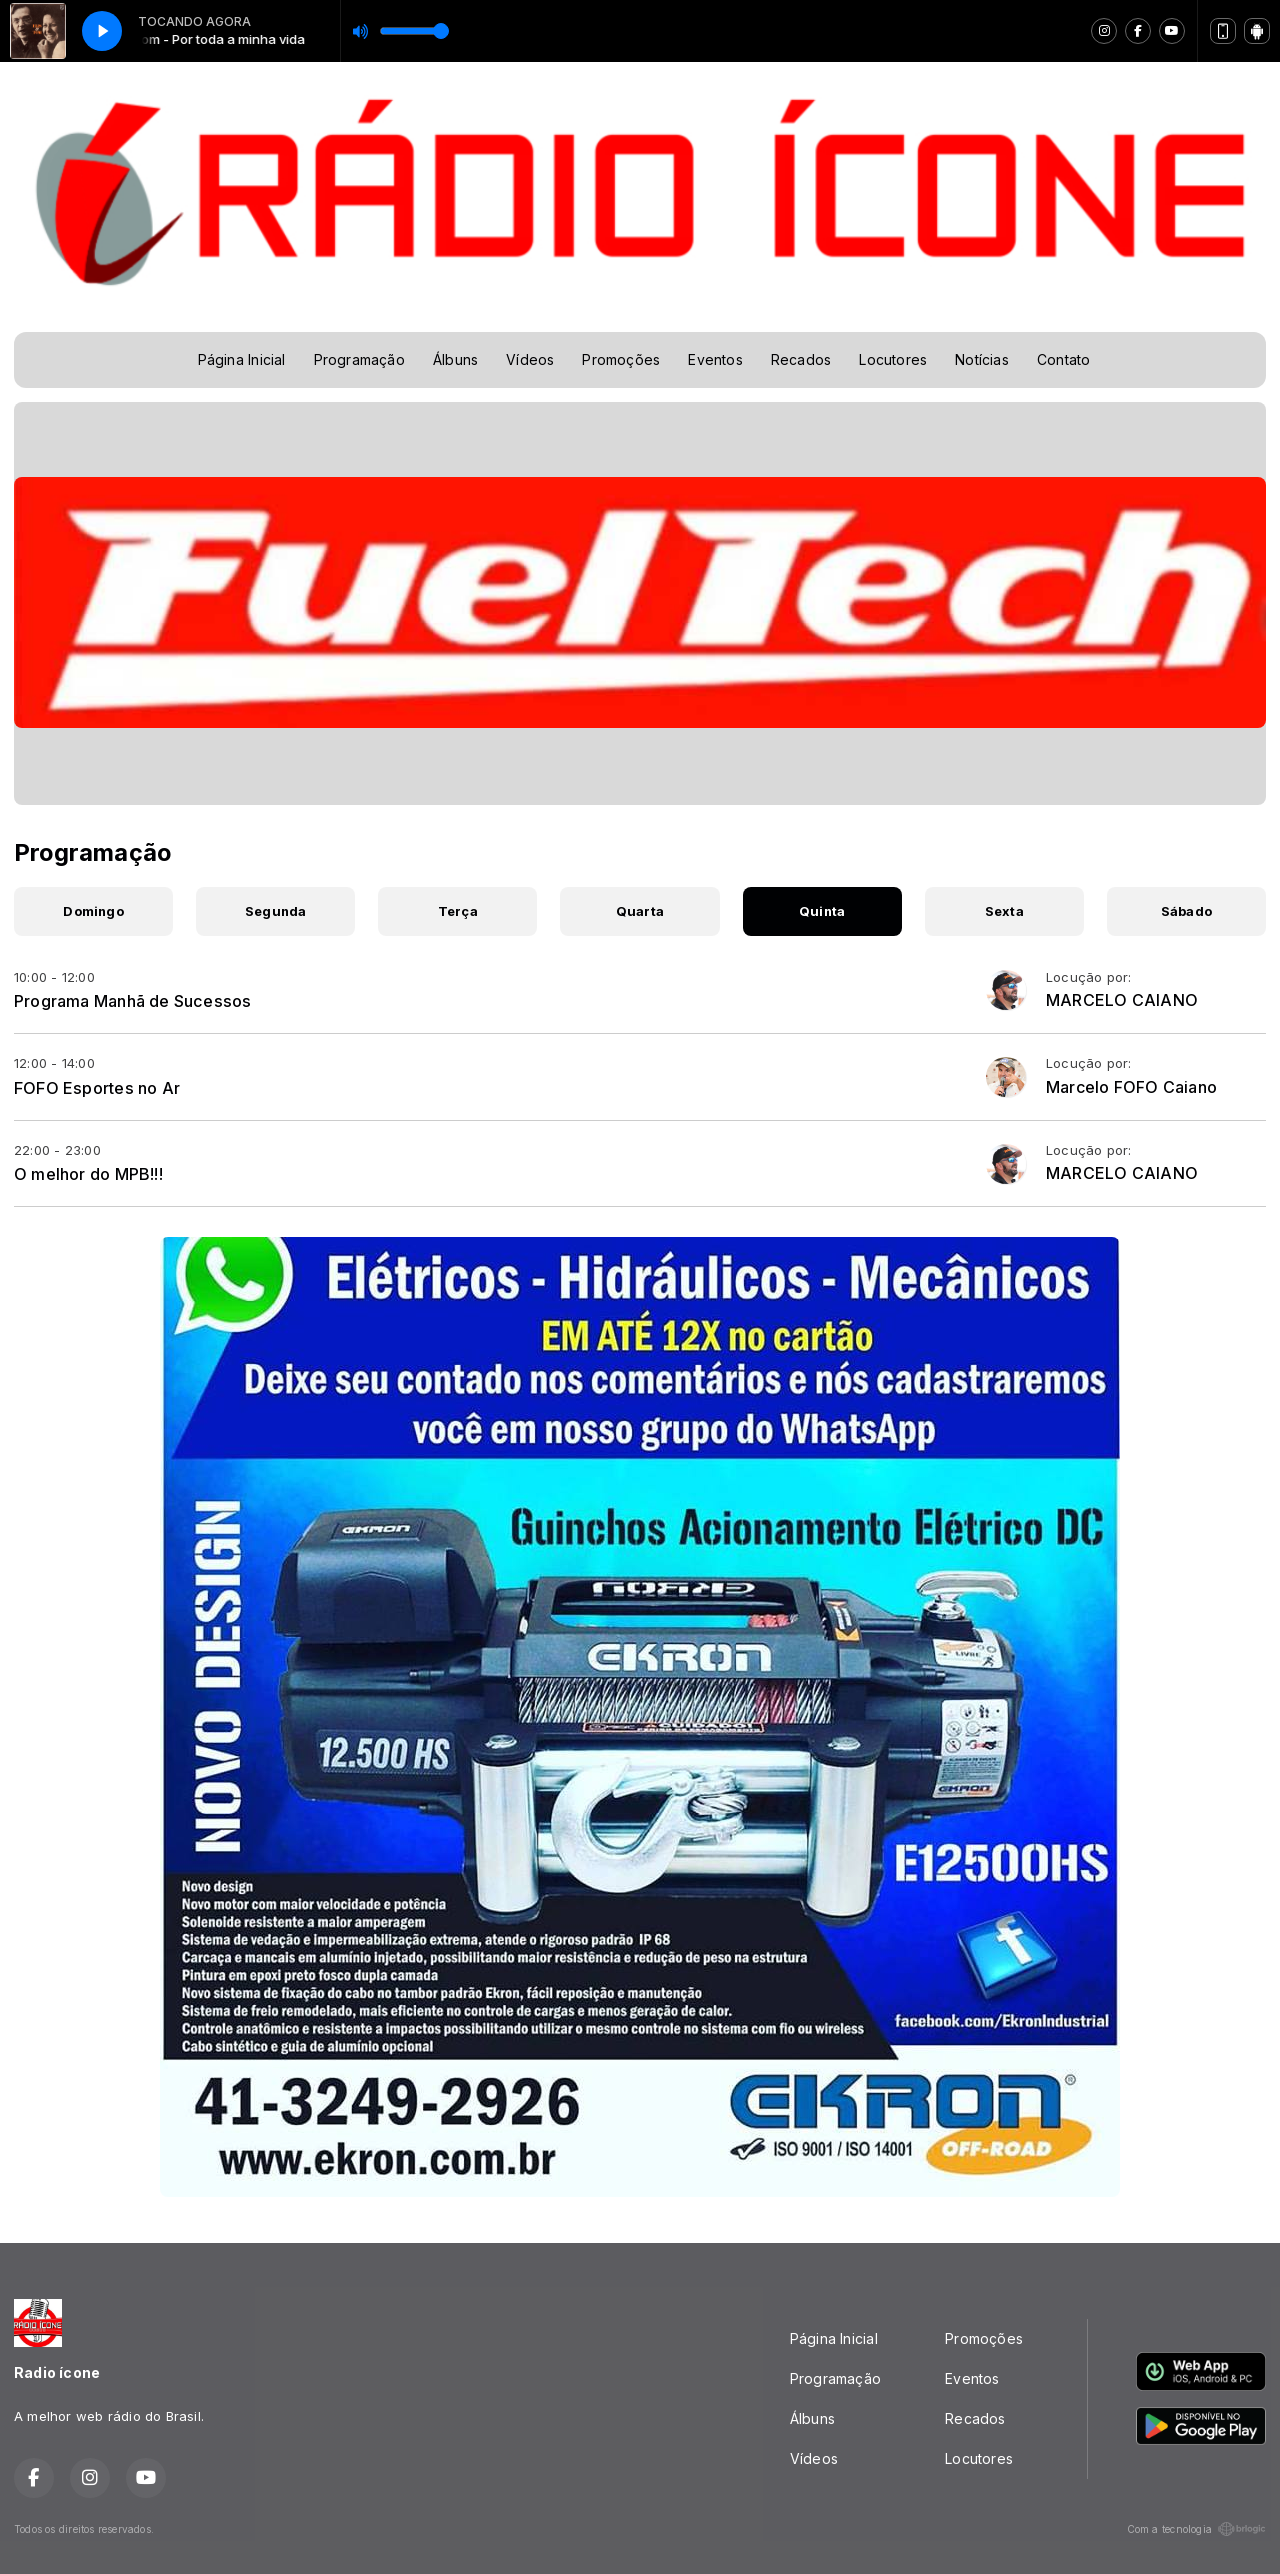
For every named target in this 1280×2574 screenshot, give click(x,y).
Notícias (982, 359)
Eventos (715, 359)
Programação (359, 359)
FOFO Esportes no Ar (97, 1088)
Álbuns (455, 359)
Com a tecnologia (1196, 2529)
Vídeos (530, 359)
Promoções (621, 359)
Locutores (893, 359)
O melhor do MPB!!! (88, 1174)
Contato (1063, 359)
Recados (801, 359)
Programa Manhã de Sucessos (132, 1001)
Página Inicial (242, 359)
